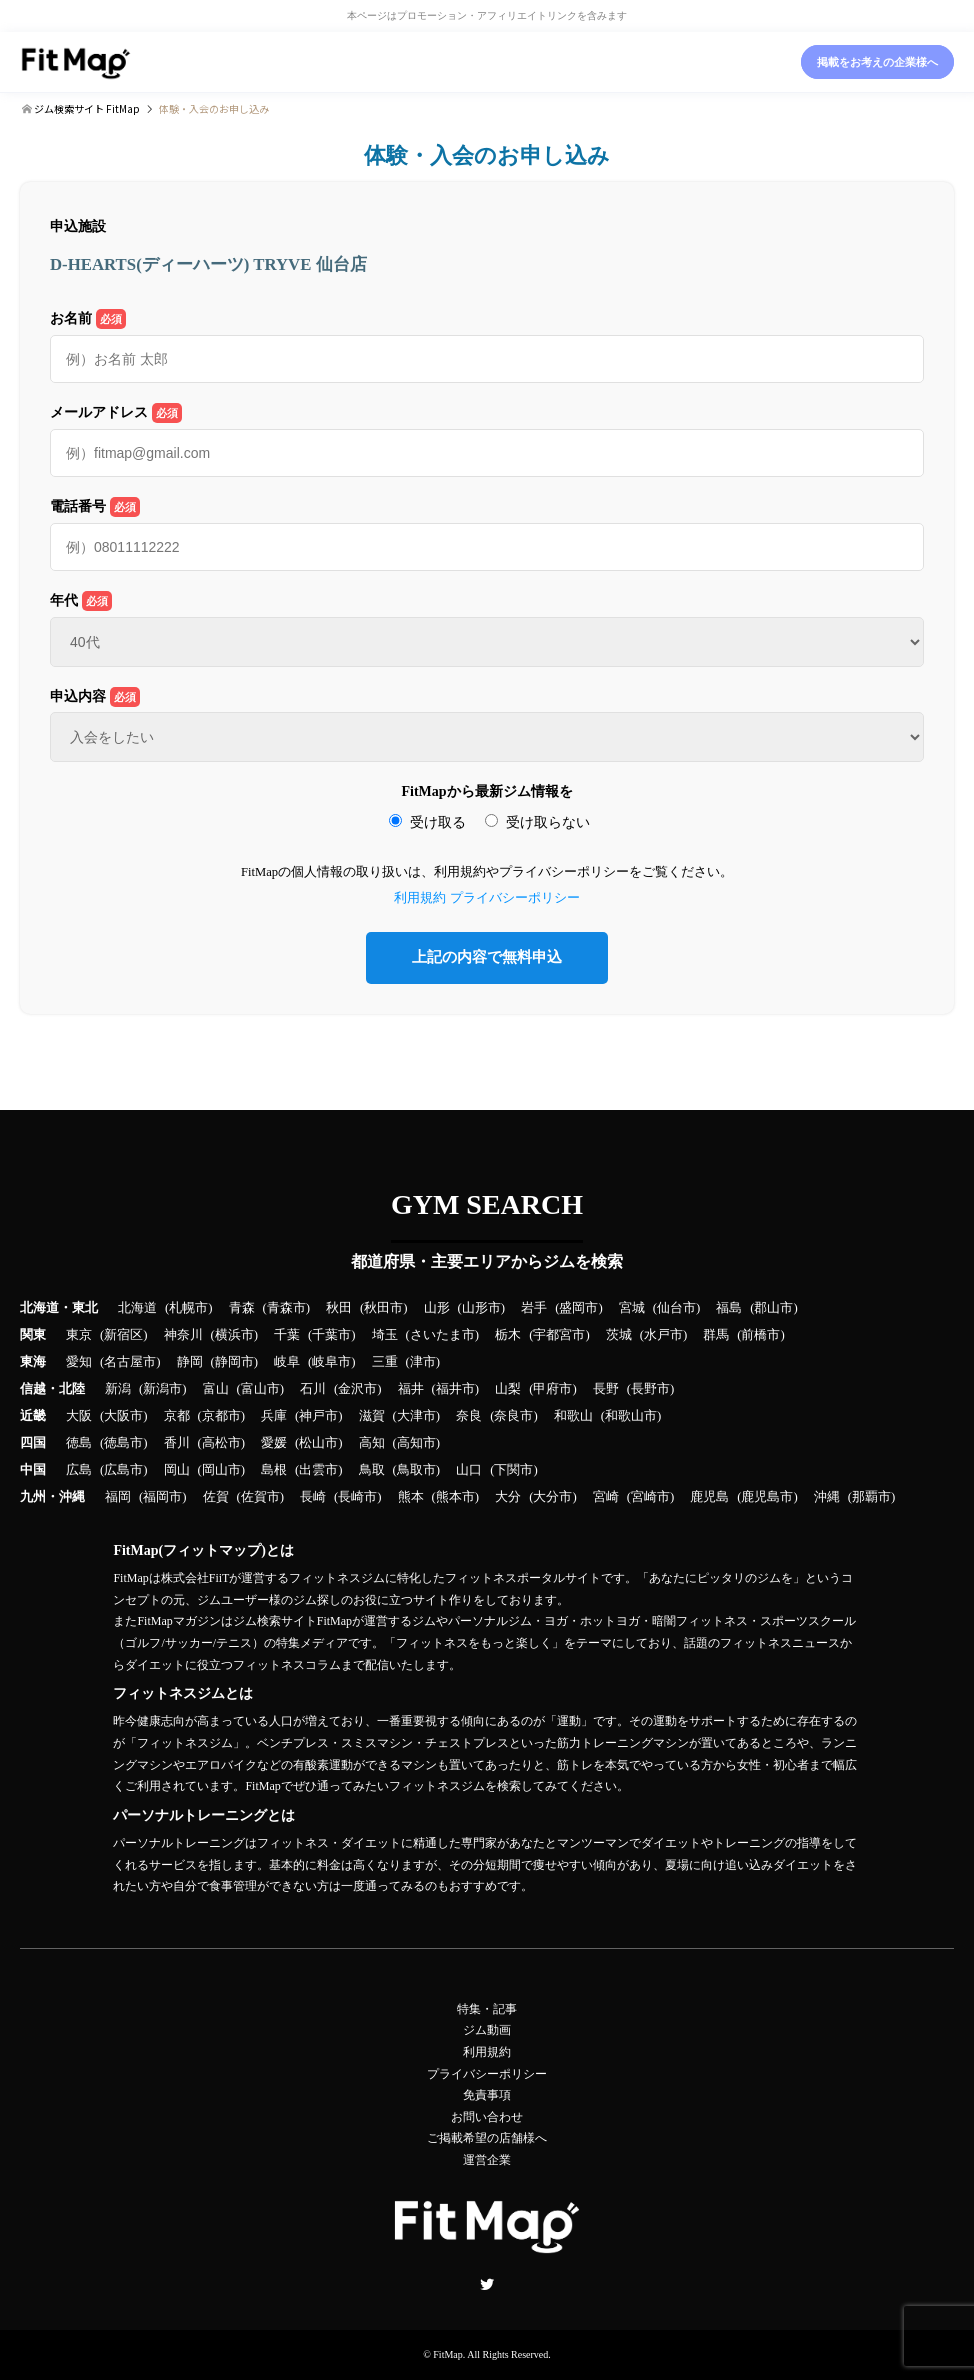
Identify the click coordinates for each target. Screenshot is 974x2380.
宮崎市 (650, 1497)
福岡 (118, 1497)
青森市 (286, 1308)
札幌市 (188, 1308)
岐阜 (287, 1362)
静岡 (190, 1362)
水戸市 (663, 1335)
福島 (729, 1308)
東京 (79, 1335)
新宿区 (123, 1335)
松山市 (318, 1443)
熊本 (411, 1497)
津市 (423, 1362)
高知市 (416, 1443)
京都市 (221, 1416)
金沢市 (357, 1389)
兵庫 (274, 1416)
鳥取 (372, 1470)
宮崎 (606, 1497)
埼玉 (385, 1335)
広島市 (123, 1470)
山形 (437, 1308)
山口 (469, 1470)
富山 (216, 1389)
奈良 (469, 1416)
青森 (242, 1308)
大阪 (79, 1416)
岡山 (177, 1470)
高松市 (221, 1443)
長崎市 (357, 1497)
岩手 (534, 1308)
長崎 (313, 1497)
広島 (79, 1470)
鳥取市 (416, 1470)
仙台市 (676, 1308)
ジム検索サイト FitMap (86, 108)
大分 (508, 1497)
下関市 (513, 1470)
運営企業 (487, 2160)
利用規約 (420, 898)
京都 (177, 1416)
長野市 (650, 1389)
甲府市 (552, 1389)
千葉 (287, 1335)
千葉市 (331, 1335)
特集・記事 (487, 2009)
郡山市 (773, 1308)
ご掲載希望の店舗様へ (487, 2138)
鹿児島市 (767, 1497)
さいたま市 (442, 1335)
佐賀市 (260, 1497)
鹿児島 (709, 1497)
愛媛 (274, 1443)
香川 (177, 1443)
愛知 (79, 1362)
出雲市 (318, 1470)
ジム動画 (487, 2030)
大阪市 (123, 1416)
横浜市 (234, 1335)
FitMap (447, 2354)
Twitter (487, 2284)
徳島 (79, 1443)
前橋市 (760, 1335)
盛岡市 (578, 1308)
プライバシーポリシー (515, 898)
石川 (313, 1389)
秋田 (339, 1308)
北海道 (137, 1308)
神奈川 (183, 1335)
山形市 (481, 1308)
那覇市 (871, 1497)
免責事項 (487, 2095)
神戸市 (318, 1416)
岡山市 (221, 1470)
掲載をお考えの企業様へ (877, 62)
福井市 (455, 1389)
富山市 (260, 1389)
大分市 (552, 1497)
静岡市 (234, 1362)
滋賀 (372, 1416)
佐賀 (216, 1497)
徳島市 (123, 1443)
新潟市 (162, 1389)
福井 (411, 1389)
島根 (274, 1470)
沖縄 (827, 1497)
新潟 (118, 1389)
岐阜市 (331, 1362)
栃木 (508, 1335)
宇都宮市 (559, 1335)
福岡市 (162, 1497)
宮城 (632, 1308)
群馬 (716, 1335)
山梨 (508, 1389)
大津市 (416, 1416)
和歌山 (573, 1416)
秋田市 (383, 1308)
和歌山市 (631, 1416)
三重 (385, 1362)
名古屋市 (130, 1362)
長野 (606, 1389)
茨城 (619, 1335)
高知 (372, 1443)
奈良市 (513, 1416)
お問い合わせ (487, 2117)
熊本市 (455, 1497)
